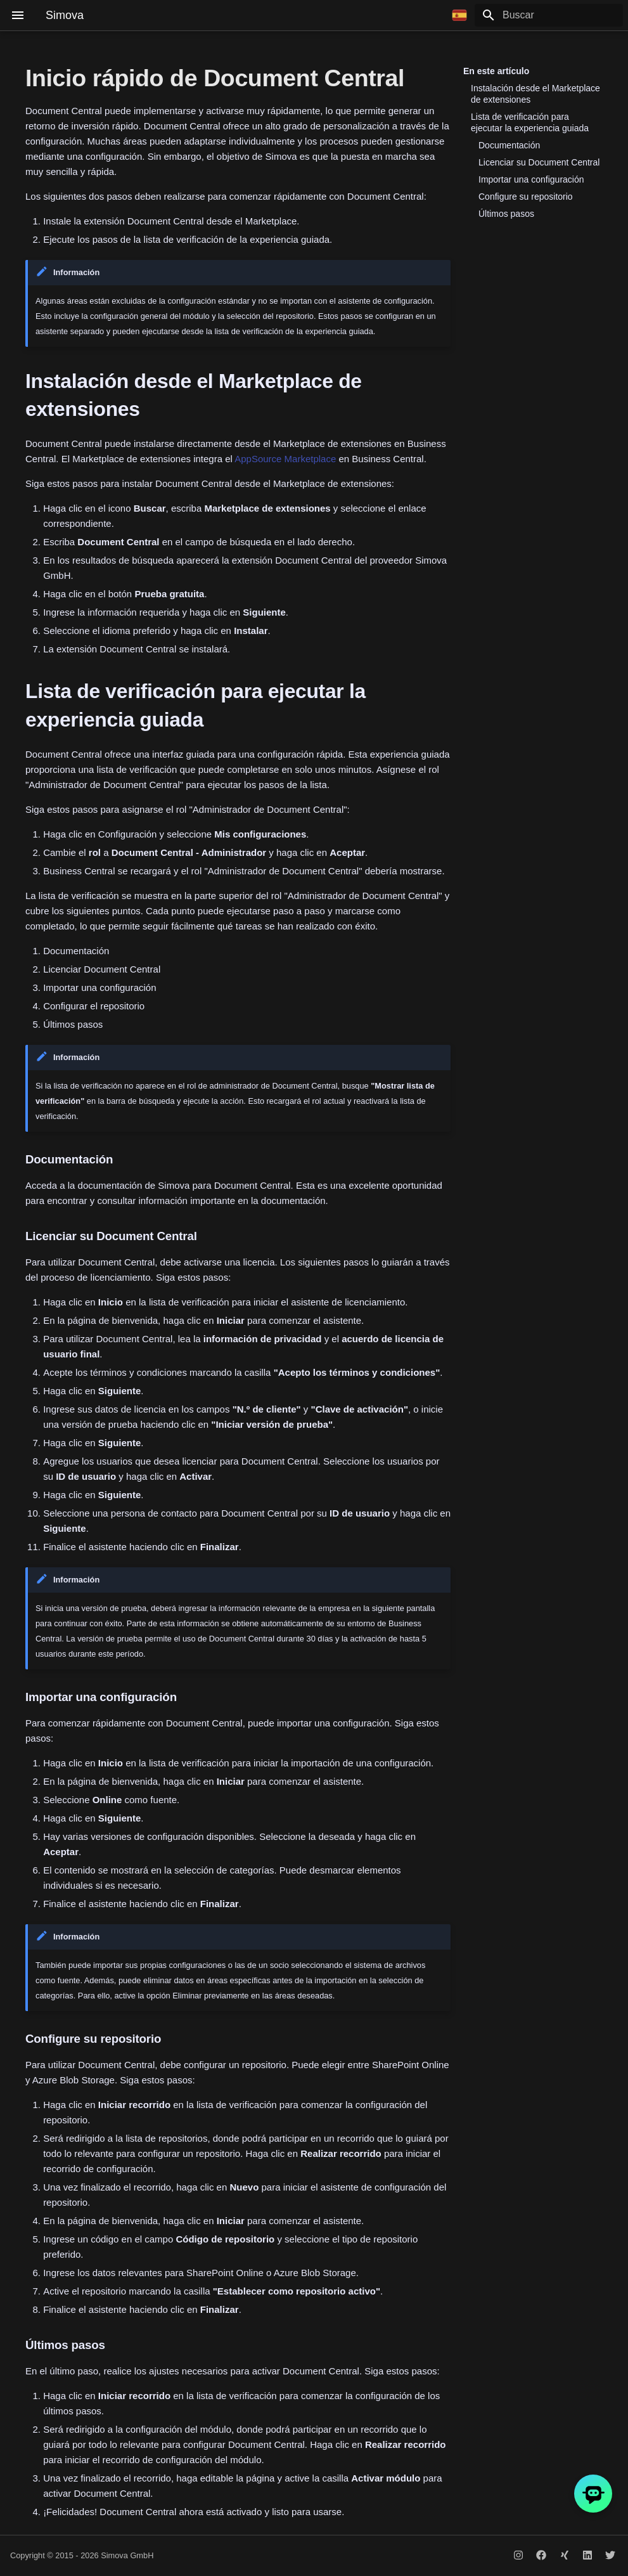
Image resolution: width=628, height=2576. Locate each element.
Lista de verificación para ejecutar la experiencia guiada (530, 122)
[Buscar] (549, 15)
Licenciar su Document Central (538, 162)
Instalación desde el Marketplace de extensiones (535, 94)
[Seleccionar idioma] (459, 15)
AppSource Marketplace (285, 458)
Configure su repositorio (525, 196)
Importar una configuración (531, 179)
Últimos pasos (506, 214)
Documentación (509, 145)
